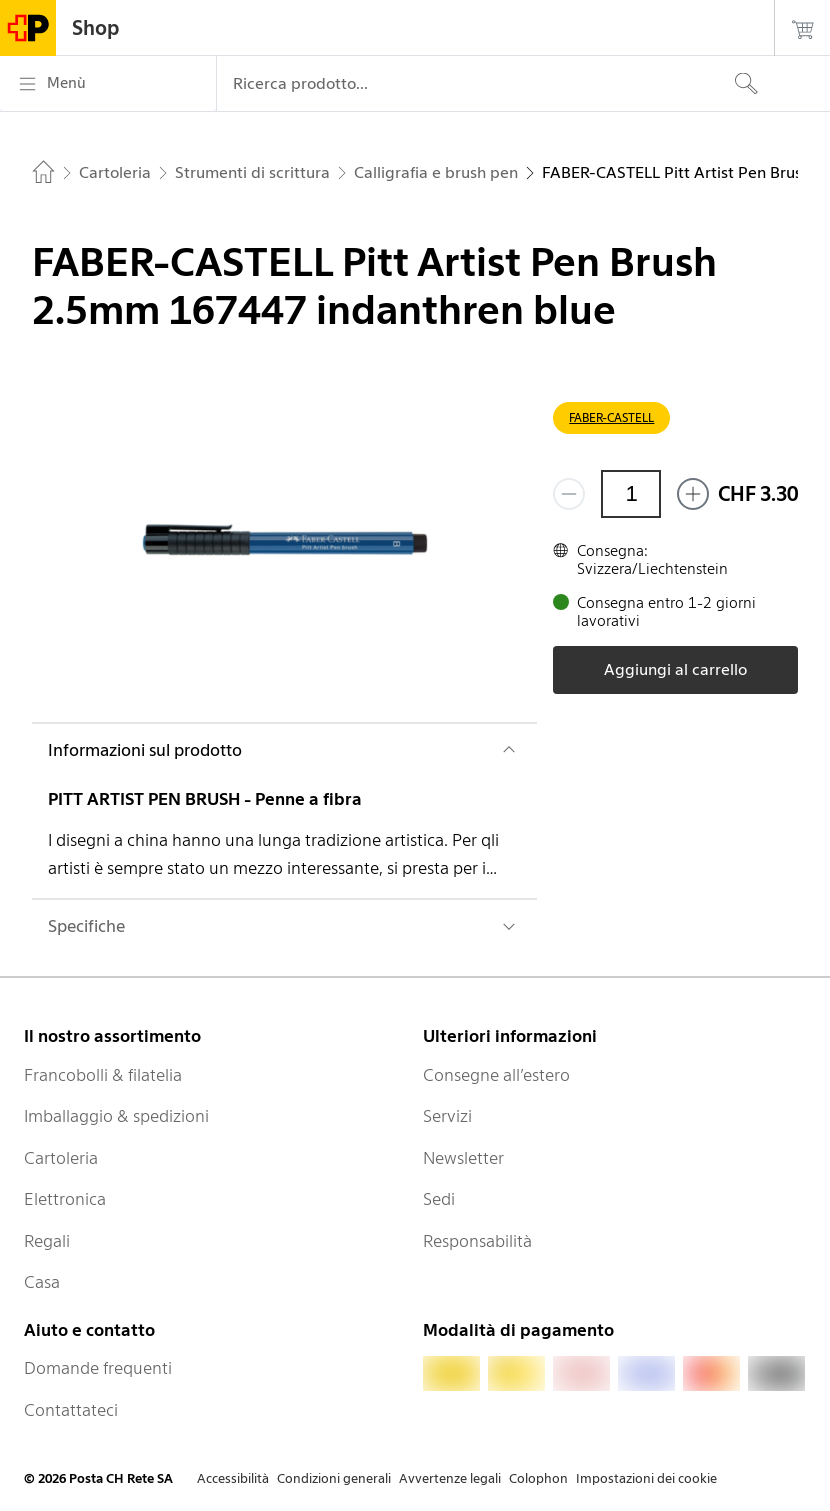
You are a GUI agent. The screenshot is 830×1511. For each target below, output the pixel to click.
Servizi (447, 1116)
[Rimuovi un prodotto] (569, 494)
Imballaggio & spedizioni (116, 1116)
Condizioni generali (334, 1478)
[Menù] (108, 84)
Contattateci (71, 1410)
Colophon (538, 1478)
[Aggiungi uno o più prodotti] (693, 494)
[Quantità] (631, 494)
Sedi (439, 1199)
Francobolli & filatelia (103, 1075)
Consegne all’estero (496, 1075)
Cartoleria (61, 1158)
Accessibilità (233, 1478)
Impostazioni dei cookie (646, 1478)
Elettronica (65, 1199)
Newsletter (463, 1158)
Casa (42, 1282)
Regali (47, 1241)
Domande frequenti (98, 1368)
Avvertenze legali (450, 1478)
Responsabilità (477, 1241)
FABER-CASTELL (611, 417)
